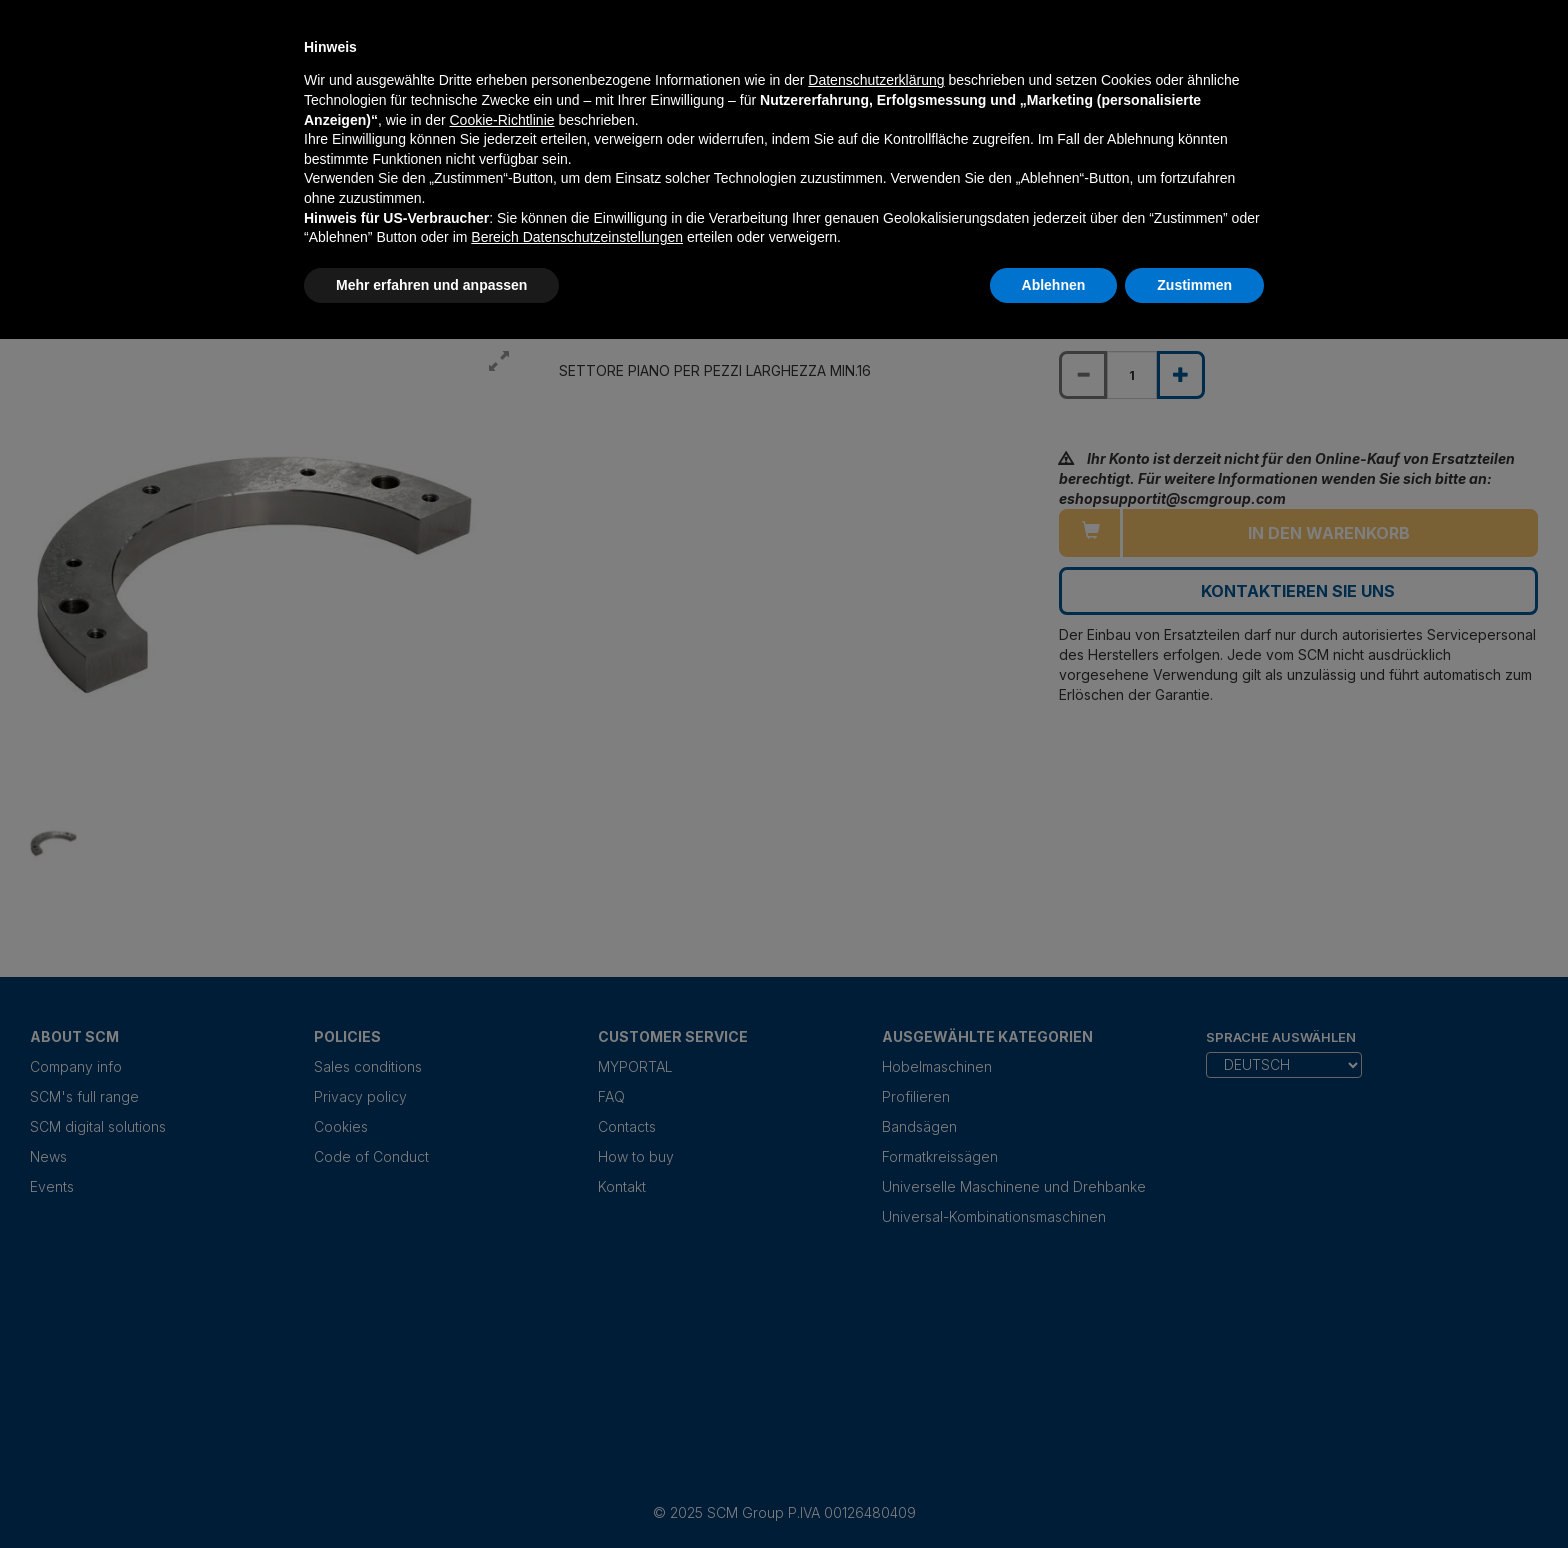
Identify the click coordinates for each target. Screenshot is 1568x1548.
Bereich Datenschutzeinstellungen (577, 237)
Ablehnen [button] (1054, 285)
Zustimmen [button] (1194, 285)
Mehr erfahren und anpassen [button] (431, 285)
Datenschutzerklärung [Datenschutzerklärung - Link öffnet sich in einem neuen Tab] (876, 80)
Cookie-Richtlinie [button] (501, 120)
